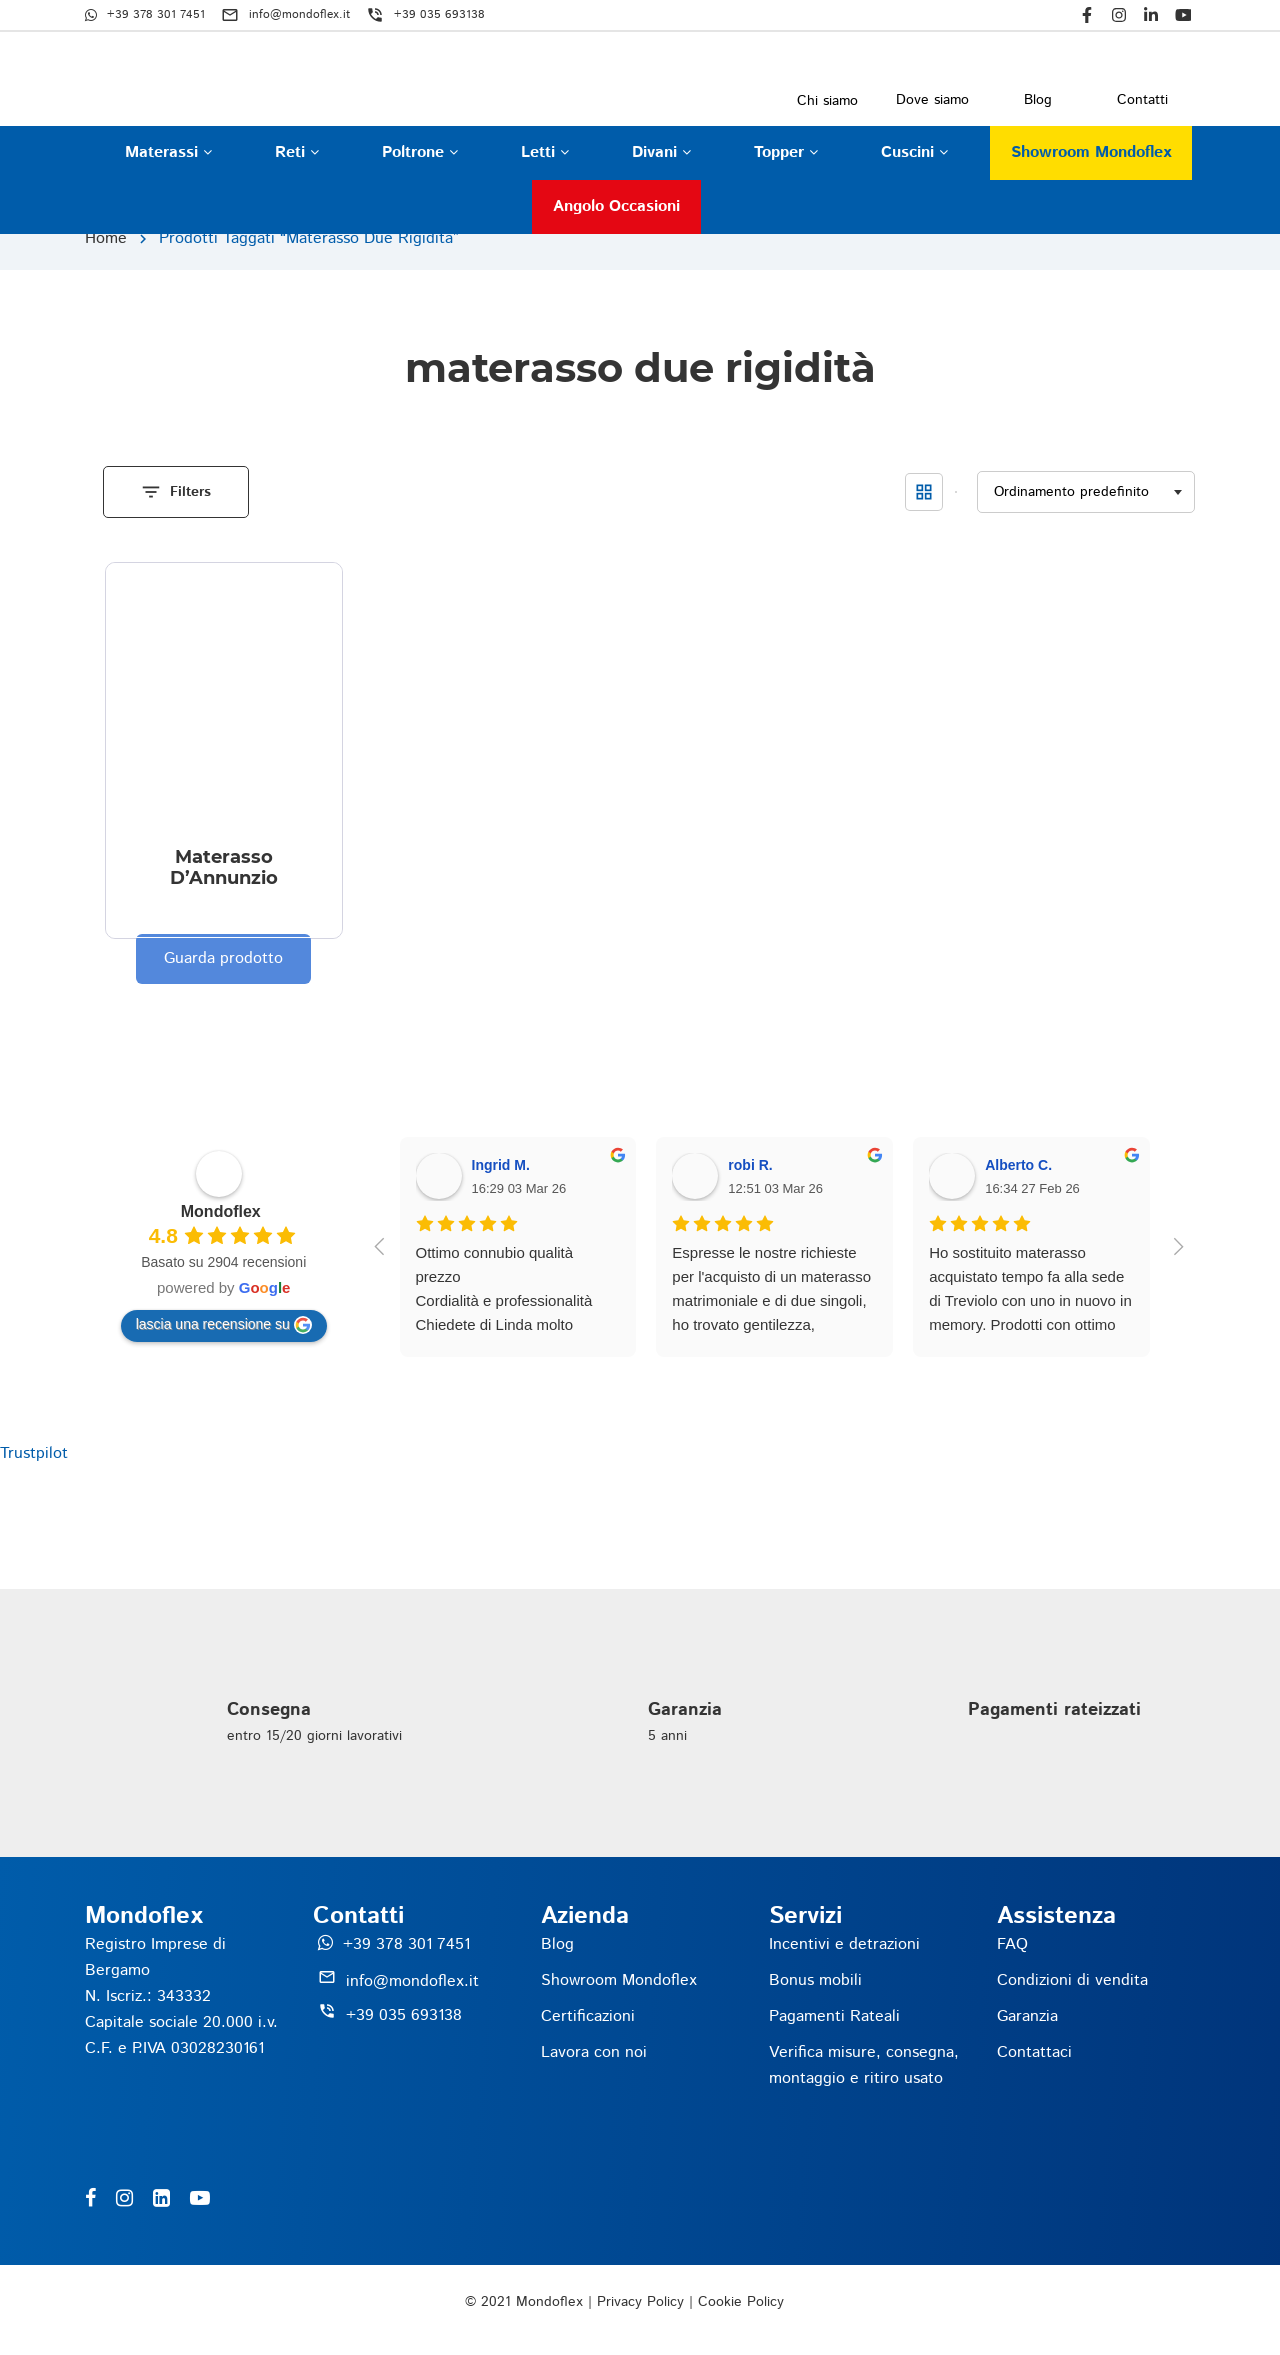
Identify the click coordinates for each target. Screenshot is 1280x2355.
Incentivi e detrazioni (844, 1944)
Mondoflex (221, 1211)
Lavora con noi (594, 2052)
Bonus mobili (815, 1980)
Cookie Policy (741, 2302)
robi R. (750, 1165)
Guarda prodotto (223, 958)
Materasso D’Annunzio (224, 868)
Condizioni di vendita (1072, 1980)
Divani (661, 152)
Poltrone (420, 152)
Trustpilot (34, 1453)
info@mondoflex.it (412, 1981)
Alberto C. (1018, 1165)
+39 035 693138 (404, 2015)
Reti (297, 152)
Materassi (168, 152)
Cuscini (914, 152)
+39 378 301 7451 (406, 1944)
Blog (557, 1944)
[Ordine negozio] (1086, 492)
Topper (786, 152)
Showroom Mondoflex (1091, 152)
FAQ (1012, 1944)
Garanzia (1027, 2016)
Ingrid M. (501, 1165)
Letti (545, 152)
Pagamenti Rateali (834, 2016)
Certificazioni (588, 2016)
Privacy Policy (640, 2302)
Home (106, 238)
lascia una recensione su (224, 1325)
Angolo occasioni (616, 206)
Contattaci (1034, 2052)
